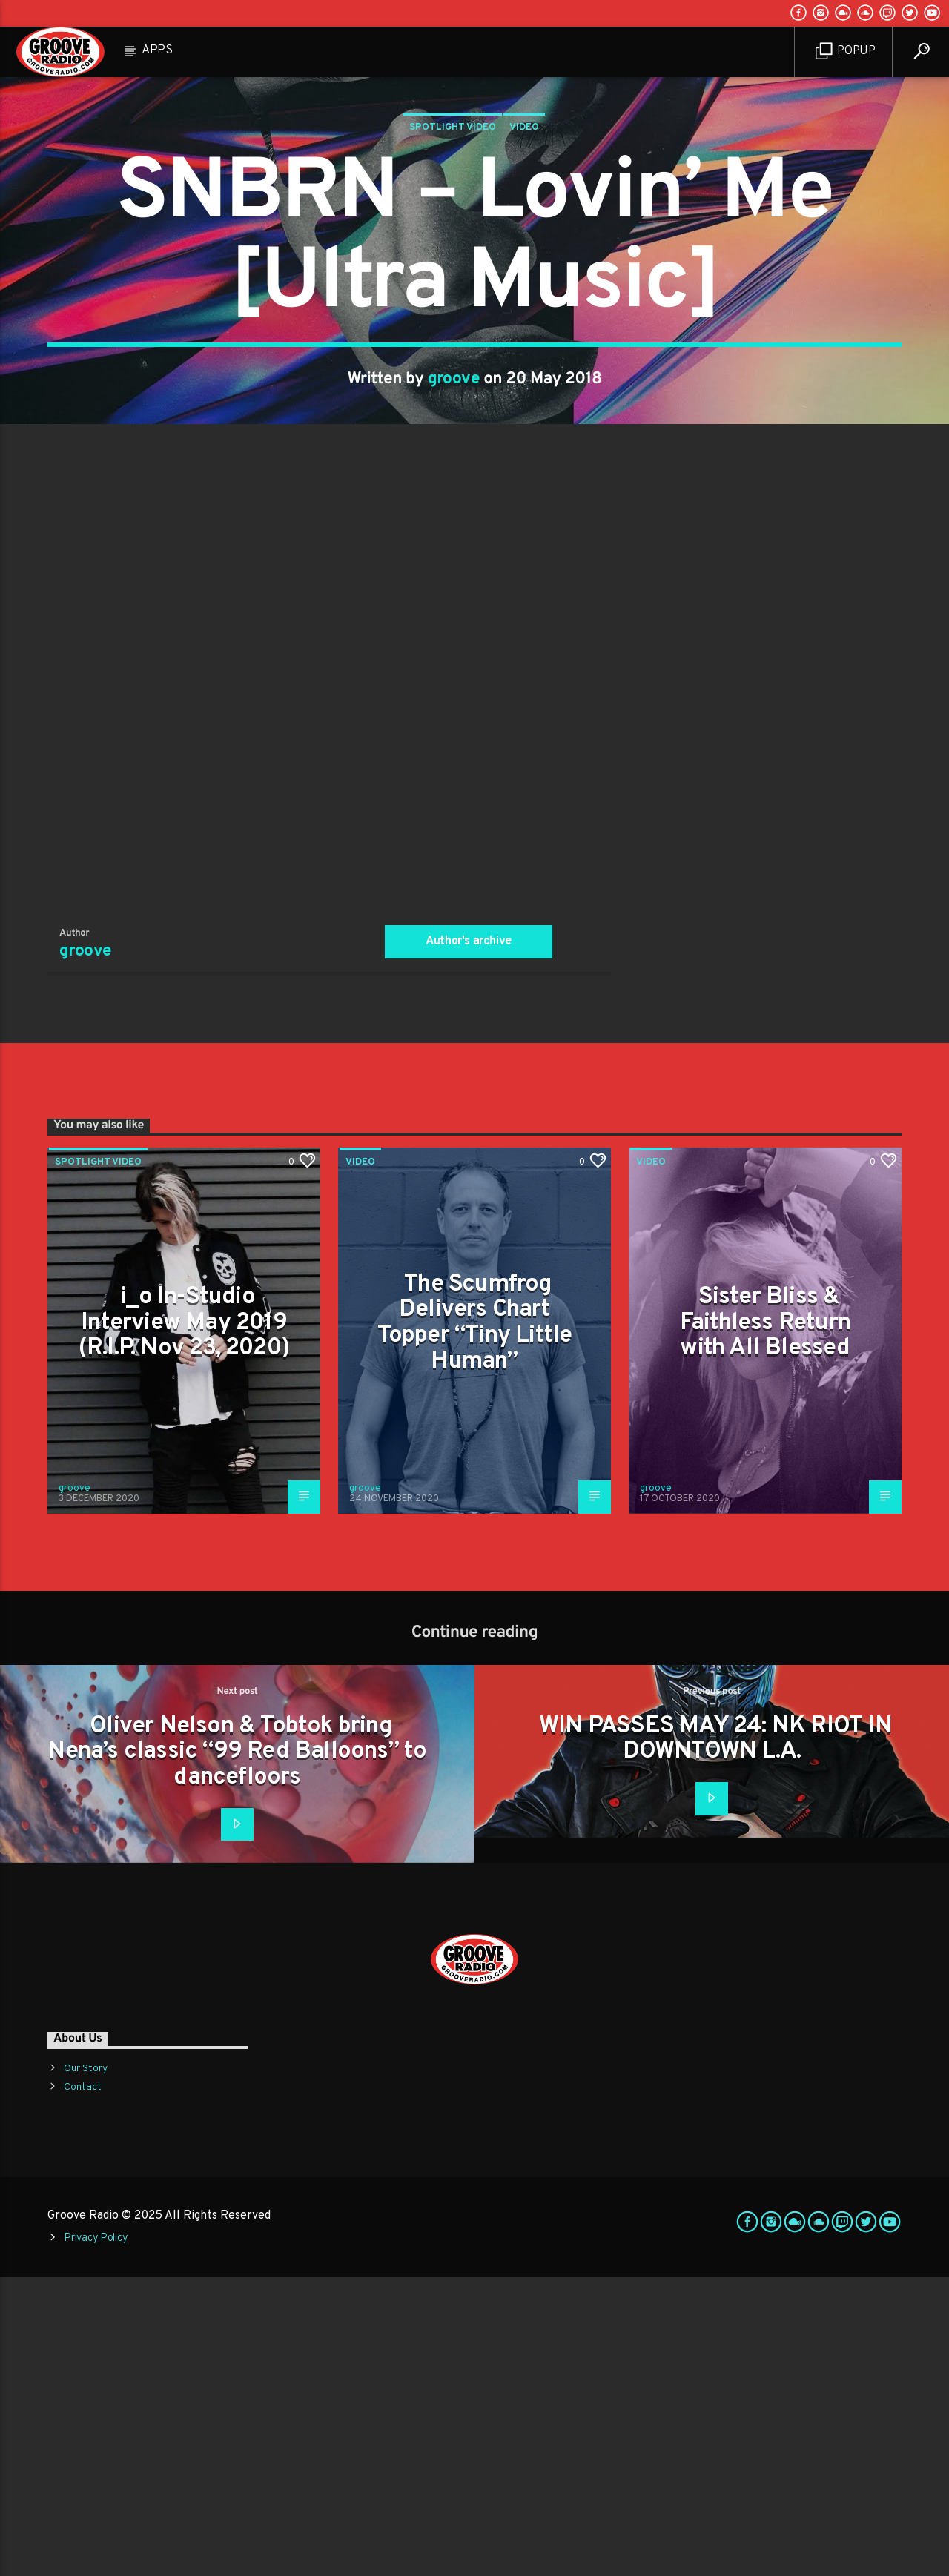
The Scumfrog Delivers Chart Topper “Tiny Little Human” (474, 1622)
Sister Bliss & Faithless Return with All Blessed (765, 1622)
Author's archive (469, 1241)
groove (454, 529)
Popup (846, 51)
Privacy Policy (96, 2538)
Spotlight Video (452, 277)
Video (524, 277)
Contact (83, 2386)
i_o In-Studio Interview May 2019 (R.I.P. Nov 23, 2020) (184, 1622)
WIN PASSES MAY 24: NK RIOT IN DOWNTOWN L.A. (715, 2039)
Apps (157, 50)
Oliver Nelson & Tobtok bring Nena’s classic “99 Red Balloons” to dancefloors (236, 2051)
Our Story (86, 2368)
